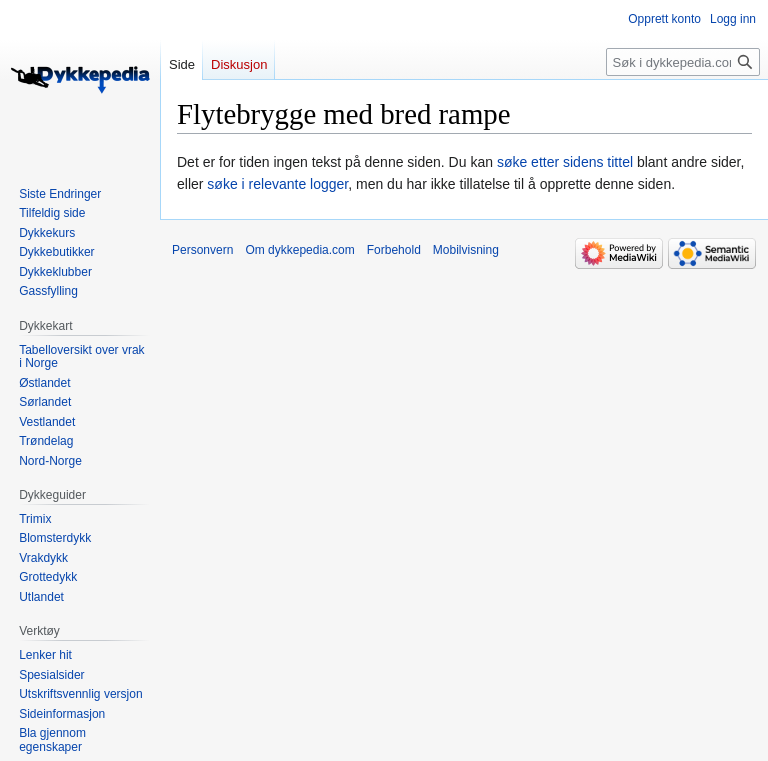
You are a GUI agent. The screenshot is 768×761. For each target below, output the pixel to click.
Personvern (202, 250)
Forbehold (394, 250)
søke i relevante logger (277, 184)
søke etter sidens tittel (565, 162)
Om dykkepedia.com (299, 250)
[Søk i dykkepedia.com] (683, 62)
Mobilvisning (466, 250)
